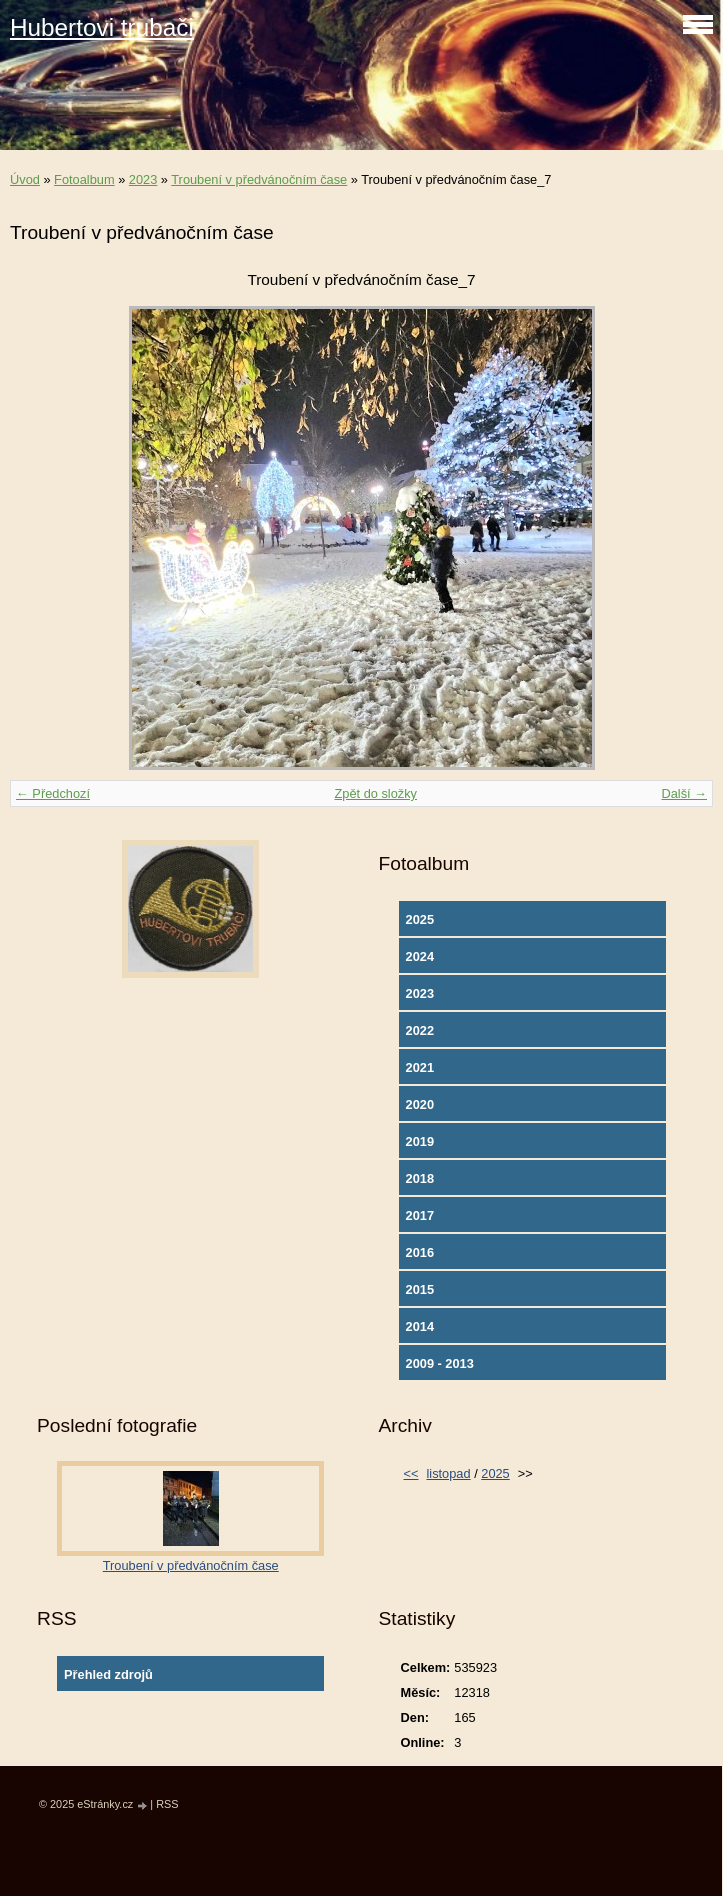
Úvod (25, 179)
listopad (448, 1473)
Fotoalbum (84, 179)
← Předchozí (53, 793)
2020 (420, 1104)
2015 (420, 1289)
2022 (420, 1030)
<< (411, 1473)
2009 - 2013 (440, 1363)
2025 (420, 919)
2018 (420, 1178)
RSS (167, 1804)
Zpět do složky (375, 793)
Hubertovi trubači (102, 27)
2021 (420, 1067)
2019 (420, 1141)
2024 (420, 956)
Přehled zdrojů (108, 1674)
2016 (420, 1252)
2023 (143, 179)
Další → (684, 793)
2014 (420, 1326)
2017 (420, 1215)
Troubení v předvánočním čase (259, 179)
